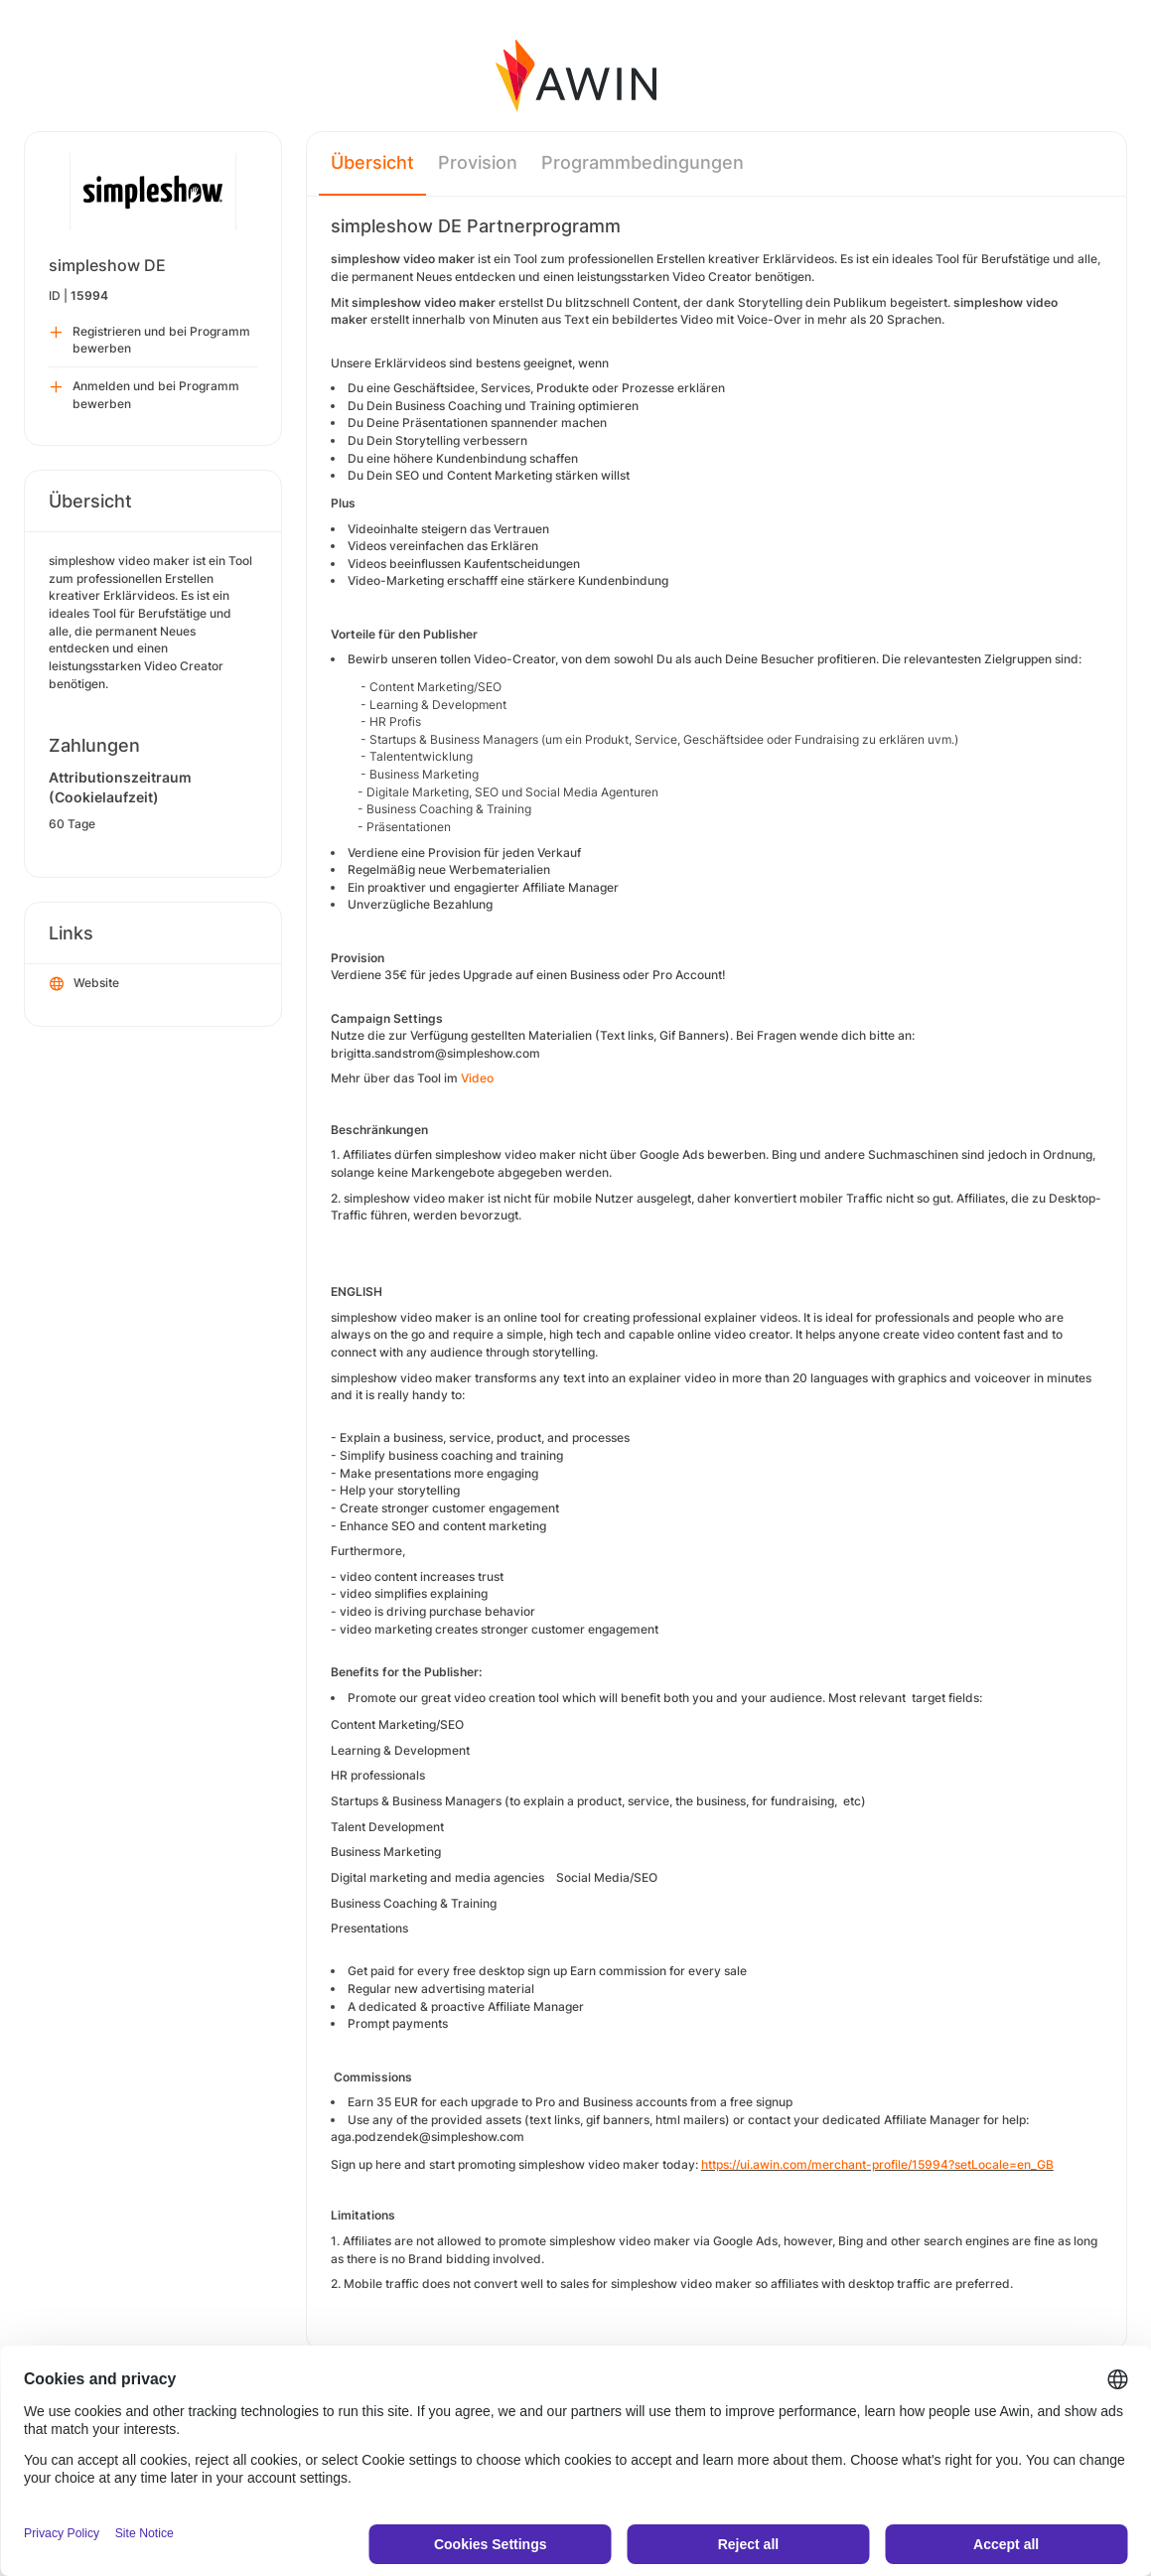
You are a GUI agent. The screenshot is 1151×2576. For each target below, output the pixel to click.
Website (84, 984)
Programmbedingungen (642, 162)
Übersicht (372, 162)
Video (477, 1078)
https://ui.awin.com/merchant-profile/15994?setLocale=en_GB (877, 2164)
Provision (477, 162)
